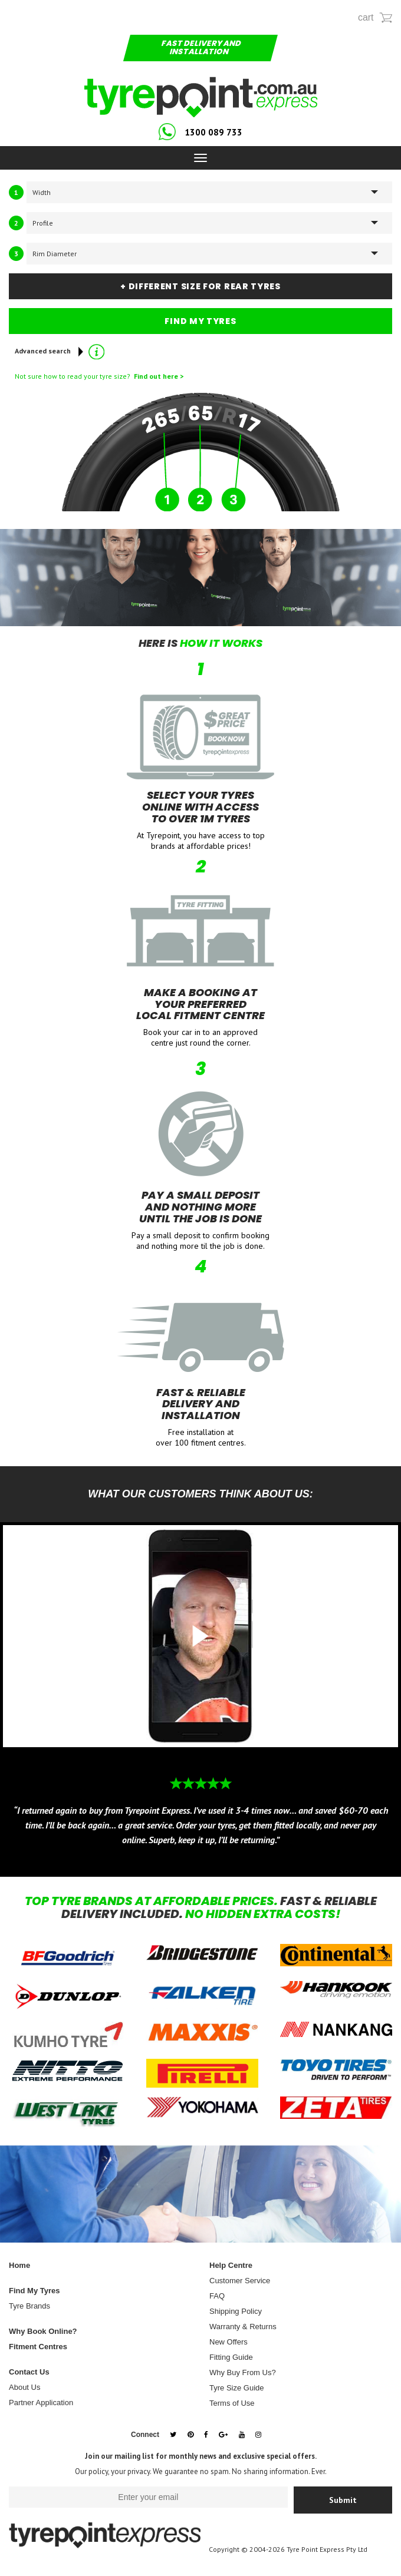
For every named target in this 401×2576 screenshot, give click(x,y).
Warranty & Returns (243, 2326)
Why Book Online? (43, 2331)
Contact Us (29, 2371)
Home (19, 2265)
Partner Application (41, 2402)
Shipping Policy (235, 2311)
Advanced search (51, 351)
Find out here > (156, 376)
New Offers (228, 2341)
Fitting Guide (231, 2357)
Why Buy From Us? (242, 2372)
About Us (24, 2387)
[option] (200, 1699)
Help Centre (230, 2265)
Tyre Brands (29, 2305)
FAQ (217, 2295)
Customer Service (239, 2280)
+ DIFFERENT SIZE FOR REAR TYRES (200, 286)
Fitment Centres (38, 2346)
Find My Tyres (34, 2290)
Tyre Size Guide (236, 2387)
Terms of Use (232, 2403)
